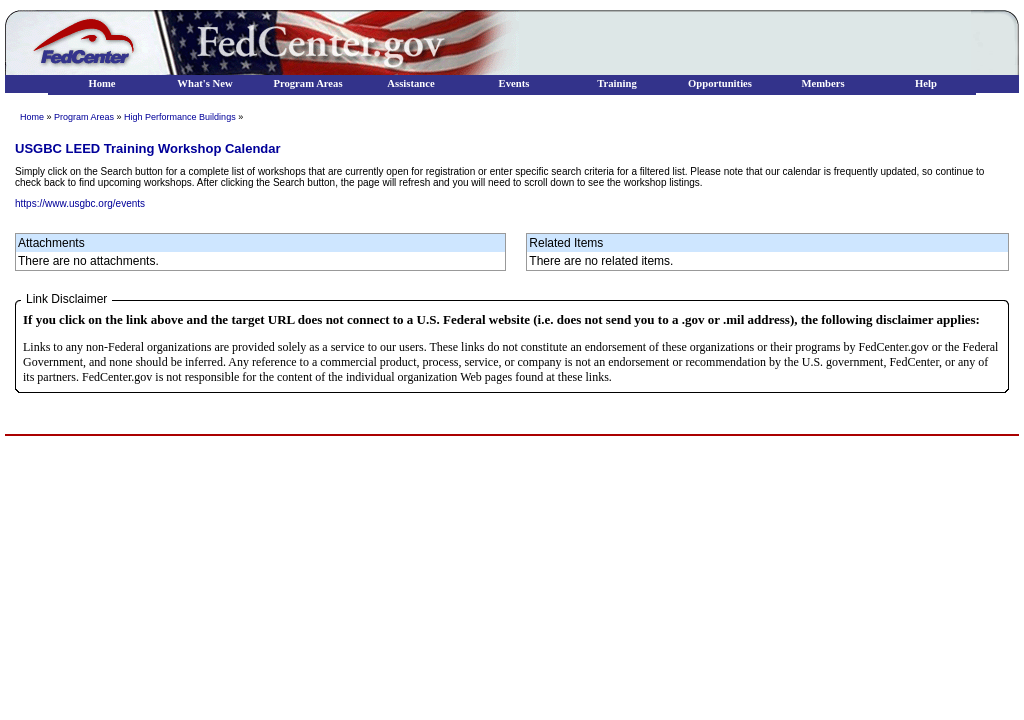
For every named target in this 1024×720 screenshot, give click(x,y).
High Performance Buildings (180, 117)
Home (32, 117)
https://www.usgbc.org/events (80, 203)
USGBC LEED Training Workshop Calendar (148, 148)
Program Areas (84, 117)
